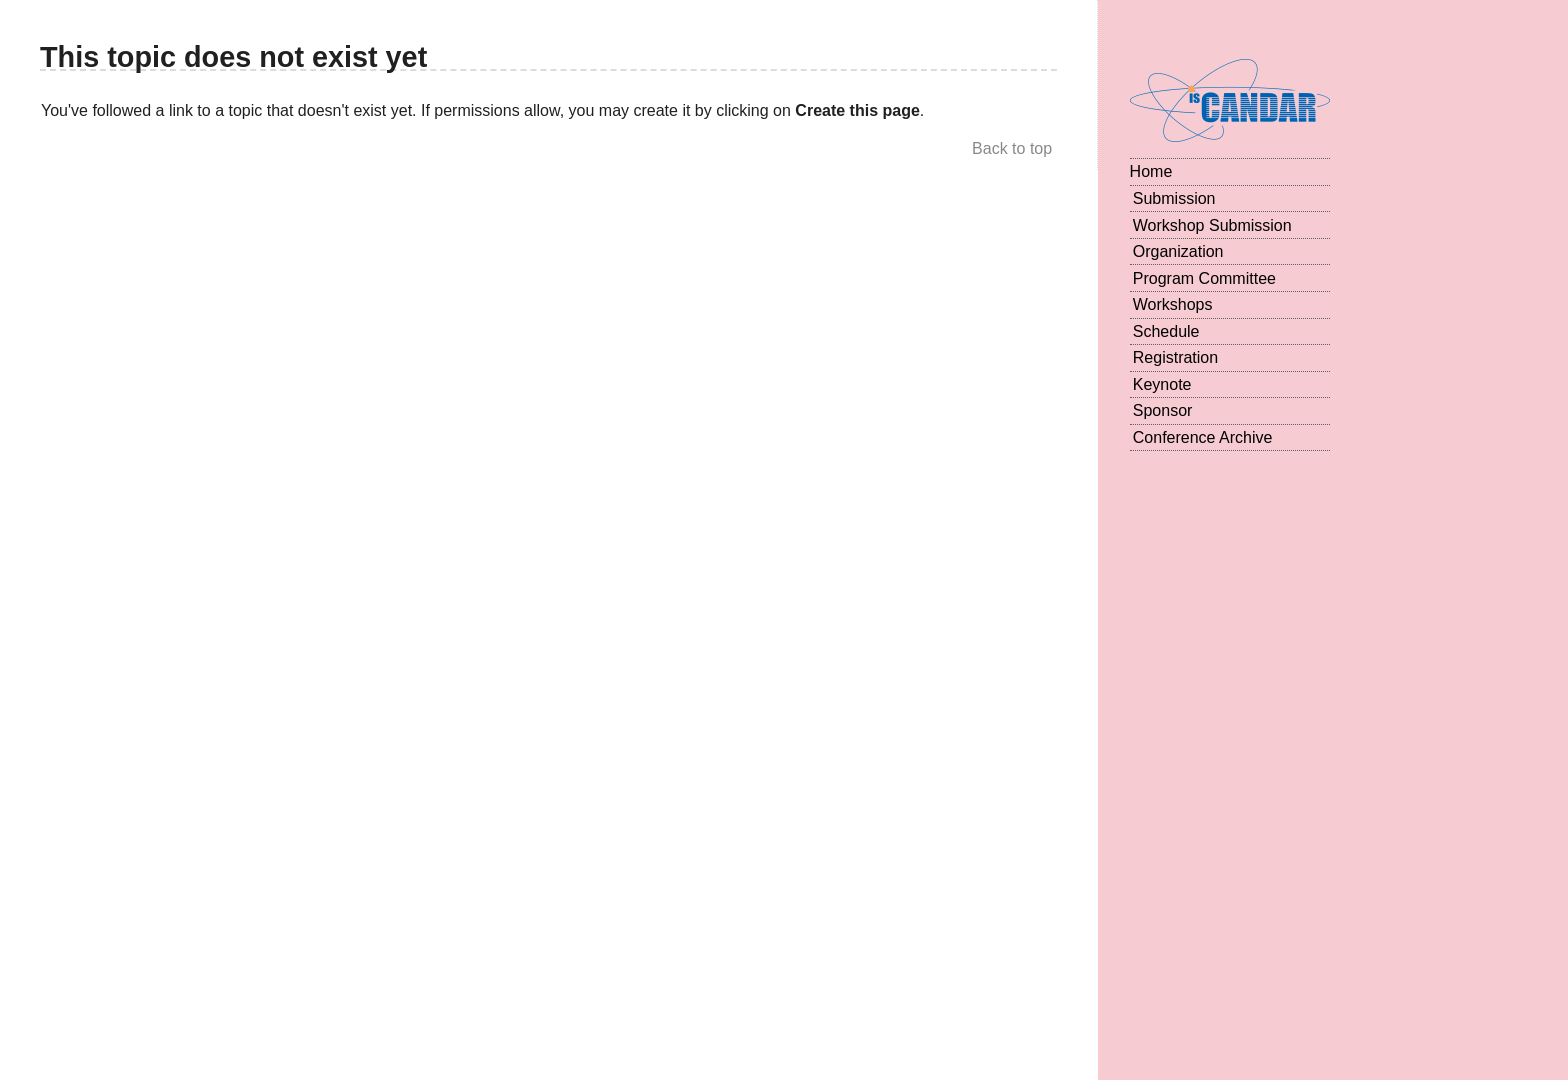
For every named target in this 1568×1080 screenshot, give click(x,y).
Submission (1174, 198)
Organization (1178, 251)
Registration (1175, 357)
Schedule (1166, 331)
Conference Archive (1203, 437)
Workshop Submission (1212, 225)
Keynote (1162, 384)
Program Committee (1204, 278)
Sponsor (1163, 410)
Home (1151, 171)
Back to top (1012, 148)
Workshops (1173, 304)
